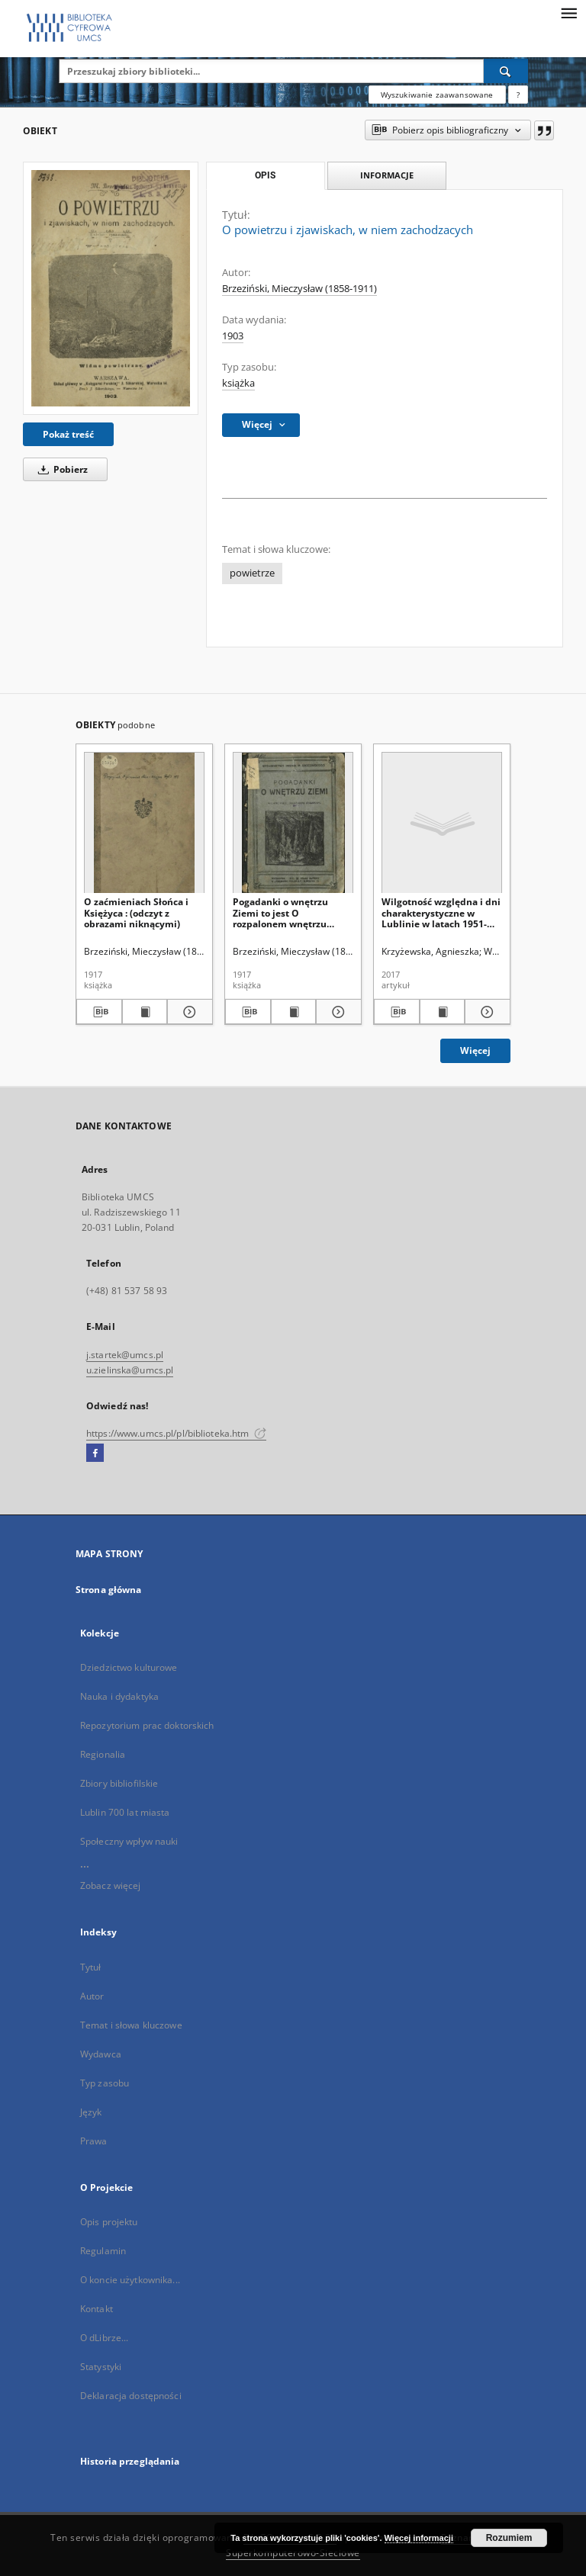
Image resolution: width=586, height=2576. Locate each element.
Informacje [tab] (387, 175)
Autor (92, 1996)
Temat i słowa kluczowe (131, 2025)
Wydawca (100, 2054)
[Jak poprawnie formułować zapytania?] (518, 94)
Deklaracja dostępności (131, 2395)
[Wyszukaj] (506, 71)
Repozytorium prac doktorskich (147, 1725)
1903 (232, 335)
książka (238, 383)
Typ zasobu (104, 2083)
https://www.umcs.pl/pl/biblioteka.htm (176, 1433)
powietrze (252, 573)
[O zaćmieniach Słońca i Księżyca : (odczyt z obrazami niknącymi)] (144, 823)
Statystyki (100, 2366)
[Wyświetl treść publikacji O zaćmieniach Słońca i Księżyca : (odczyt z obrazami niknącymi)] (145, 1012)
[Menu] (568, 12)
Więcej (475, 1050)
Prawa (94, 2140)
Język (91, 2111)
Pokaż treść (68, 434)
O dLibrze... (104, 2337)
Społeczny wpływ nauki (129, 1841)
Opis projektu (109, 2221)
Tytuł (90, 1967)
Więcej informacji (419, 2537)
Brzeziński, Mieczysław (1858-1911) (299, 288)
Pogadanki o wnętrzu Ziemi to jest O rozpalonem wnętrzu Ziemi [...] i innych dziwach (293, 912)
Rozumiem (509, 2538)
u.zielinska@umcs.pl (129, 1369)
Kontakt (96, 2308)
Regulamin (103, 2250)
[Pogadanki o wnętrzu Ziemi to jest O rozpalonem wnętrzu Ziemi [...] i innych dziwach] (293, 823)
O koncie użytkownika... (130, 2279)
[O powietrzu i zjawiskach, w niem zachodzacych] (110, 288)
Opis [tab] (265, 175)
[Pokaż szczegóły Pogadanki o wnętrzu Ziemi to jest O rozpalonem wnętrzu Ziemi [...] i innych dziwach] (336, 1012)
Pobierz (60, 469)
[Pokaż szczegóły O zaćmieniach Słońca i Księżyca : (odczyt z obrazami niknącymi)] (188, 1012)
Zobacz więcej (110, 1885)
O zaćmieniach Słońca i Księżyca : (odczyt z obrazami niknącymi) (136, 912)
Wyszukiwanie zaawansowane (437, 94)
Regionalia (102, 1754)
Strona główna (109, 1589)
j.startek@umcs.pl (124, 1354)
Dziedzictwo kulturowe (129, 1667)
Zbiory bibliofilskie (119, 1783)
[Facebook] (95, 1453)
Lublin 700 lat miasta (125, 1812)
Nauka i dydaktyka (119, 1696)
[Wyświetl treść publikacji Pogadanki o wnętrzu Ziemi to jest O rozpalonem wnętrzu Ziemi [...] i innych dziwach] (294, 1012)
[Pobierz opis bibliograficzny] (99, 1012)
